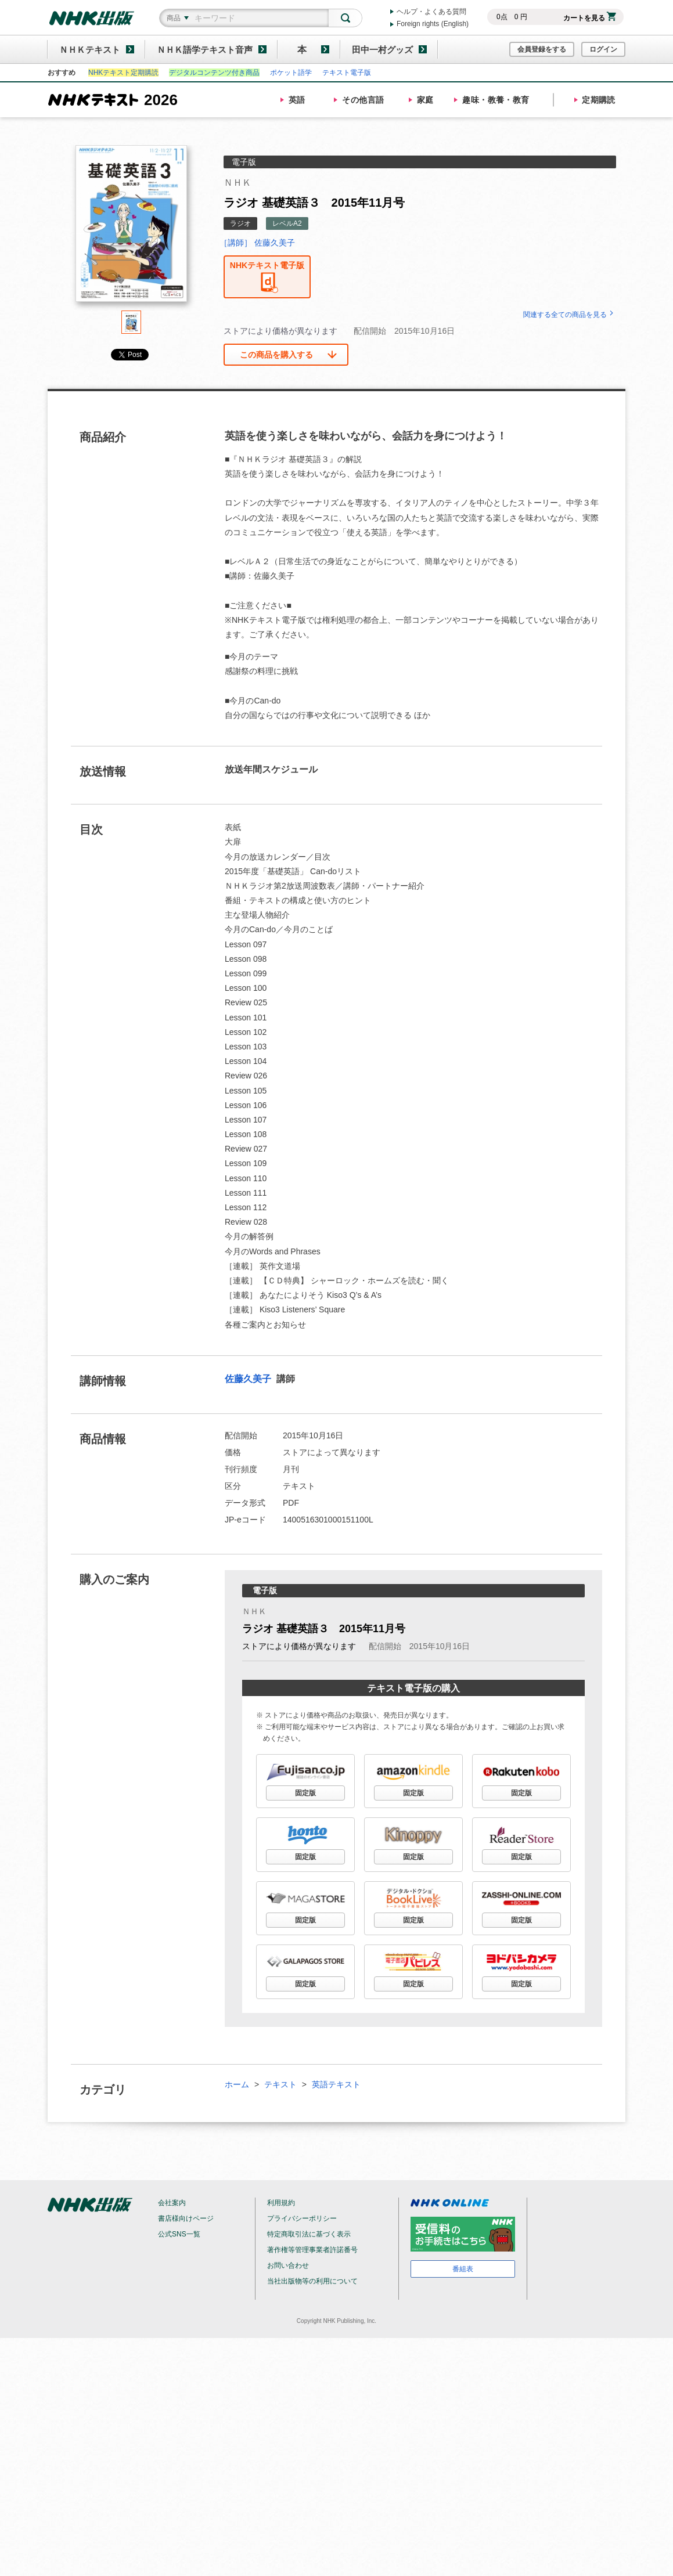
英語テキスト (336, 2084)
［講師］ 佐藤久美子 (257, 242)
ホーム (237, 2084)
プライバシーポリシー (302, 2218)
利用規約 (281, 2203)
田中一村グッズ (382, 50)
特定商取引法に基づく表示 (309, 2234)
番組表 (462, 2269)
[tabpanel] (131, 228)
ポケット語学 (291, 72)
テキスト (280, 2084)
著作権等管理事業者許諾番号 (312, 2250)
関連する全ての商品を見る (569, 315)
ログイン (603, 49)
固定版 (305, 1793)
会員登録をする (541, 49)
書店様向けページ (186, 2218)
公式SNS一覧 (179, 2234)
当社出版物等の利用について (312, 2281)
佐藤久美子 (249, 1379)
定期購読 (599, 99)
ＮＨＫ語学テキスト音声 (205, 50)
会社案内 (172, 2203)
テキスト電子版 (346, 72)
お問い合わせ (288, 2265)
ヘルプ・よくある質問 (431, 12)
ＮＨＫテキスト (89, 50)
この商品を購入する (276, 354)
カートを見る (589, 18)
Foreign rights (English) (433, 24)
